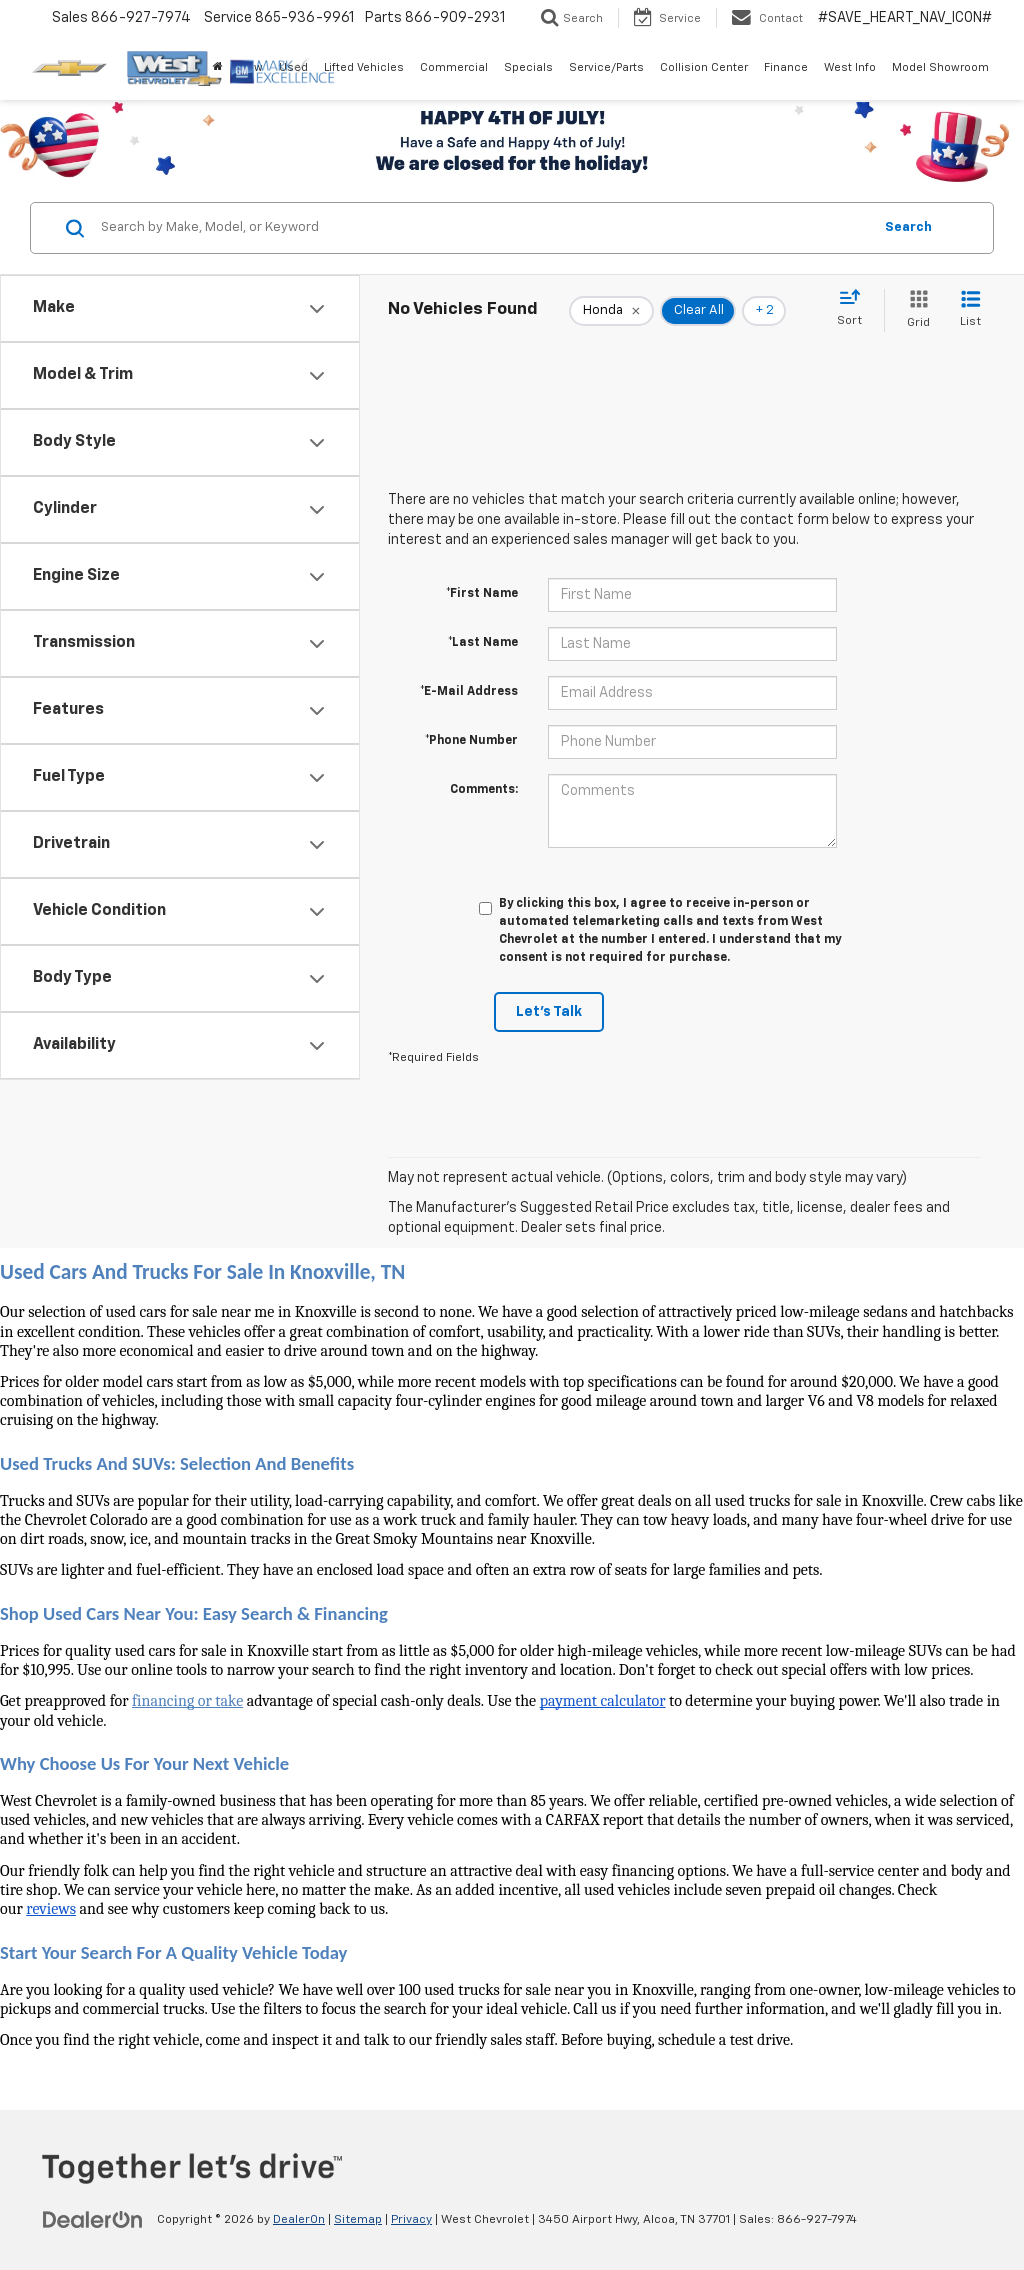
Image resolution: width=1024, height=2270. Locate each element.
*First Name (482, 594)
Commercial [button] (454, 67)
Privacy (411, 2220)
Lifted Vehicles (364, 67)
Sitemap (358, 2220)
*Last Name (483, 643)
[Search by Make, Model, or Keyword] (483, 228)
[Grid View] (914, 310)
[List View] (970, 310)
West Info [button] (850, 67)
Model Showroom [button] (940, 67)
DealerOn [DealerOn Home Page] (299, 2220)
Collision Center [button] (704, 67)
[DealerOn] (93, 2219)
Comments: (484, 790)
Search (908, 227)
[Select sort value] (855, 309)
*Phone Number (471, 741)
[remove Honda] (611, 311)
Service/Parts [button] (606, 67)
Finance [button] (786, 67)
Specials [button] (528, 67)
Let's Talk (549, 1012)
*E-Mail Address (469, 692)
